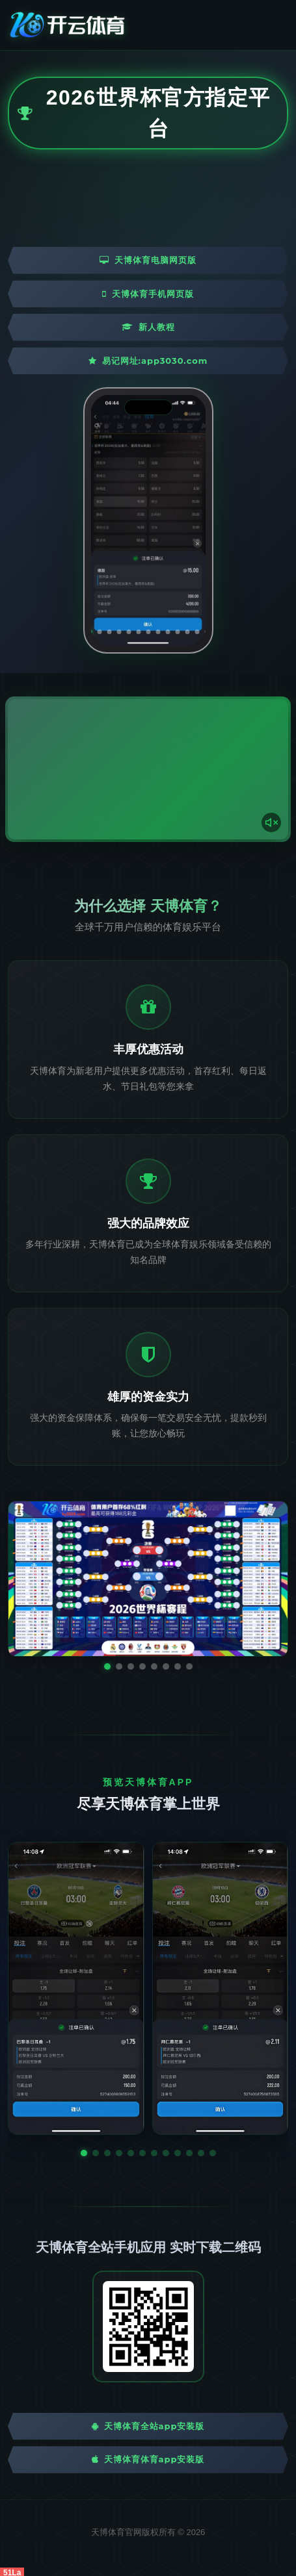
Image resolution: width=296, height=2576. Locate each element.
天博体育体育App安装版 (148, 2459)
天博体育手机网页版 (148, 293)
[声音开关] (271, 822)
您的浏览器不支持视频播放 (148, 769)
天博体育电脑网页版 (148, 260)
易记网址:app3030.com (148, 360)
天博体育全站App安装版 (148, 2426)
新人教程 (148, 327)
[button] (84, 2153)
